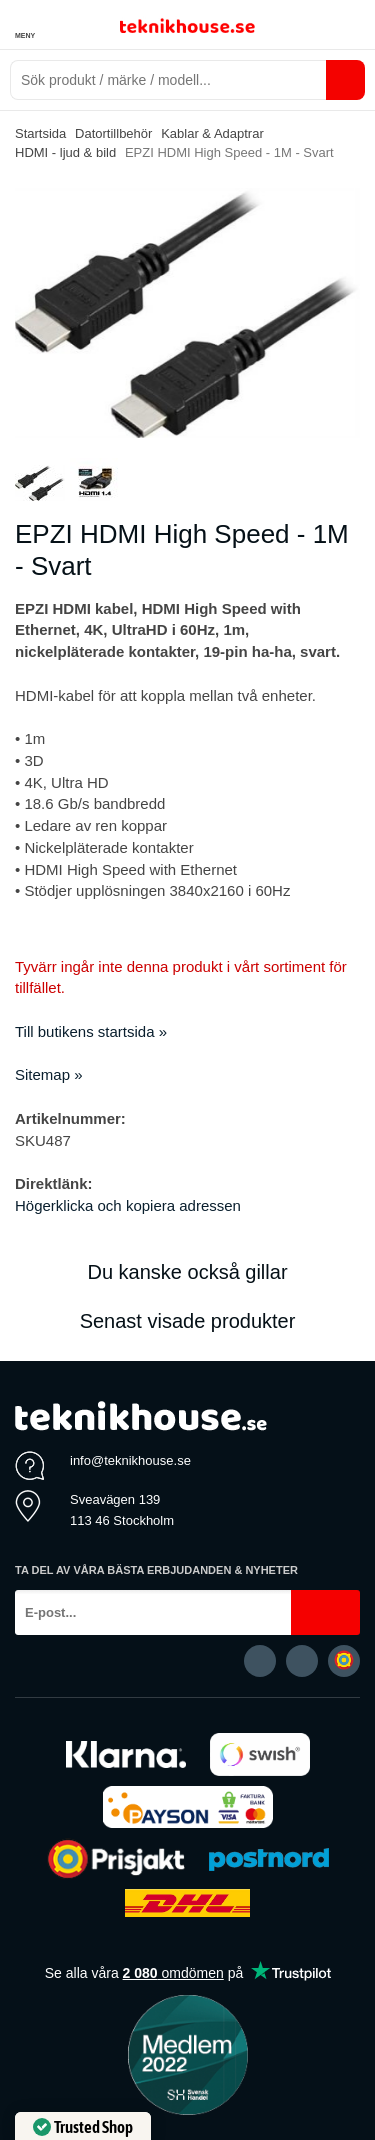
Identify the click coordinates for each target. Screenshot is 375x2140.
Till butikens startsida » (91, 1031)
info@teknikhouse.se (130, 1460)
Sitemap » (49, 1074)
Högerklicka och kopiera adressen (128, 1205)
